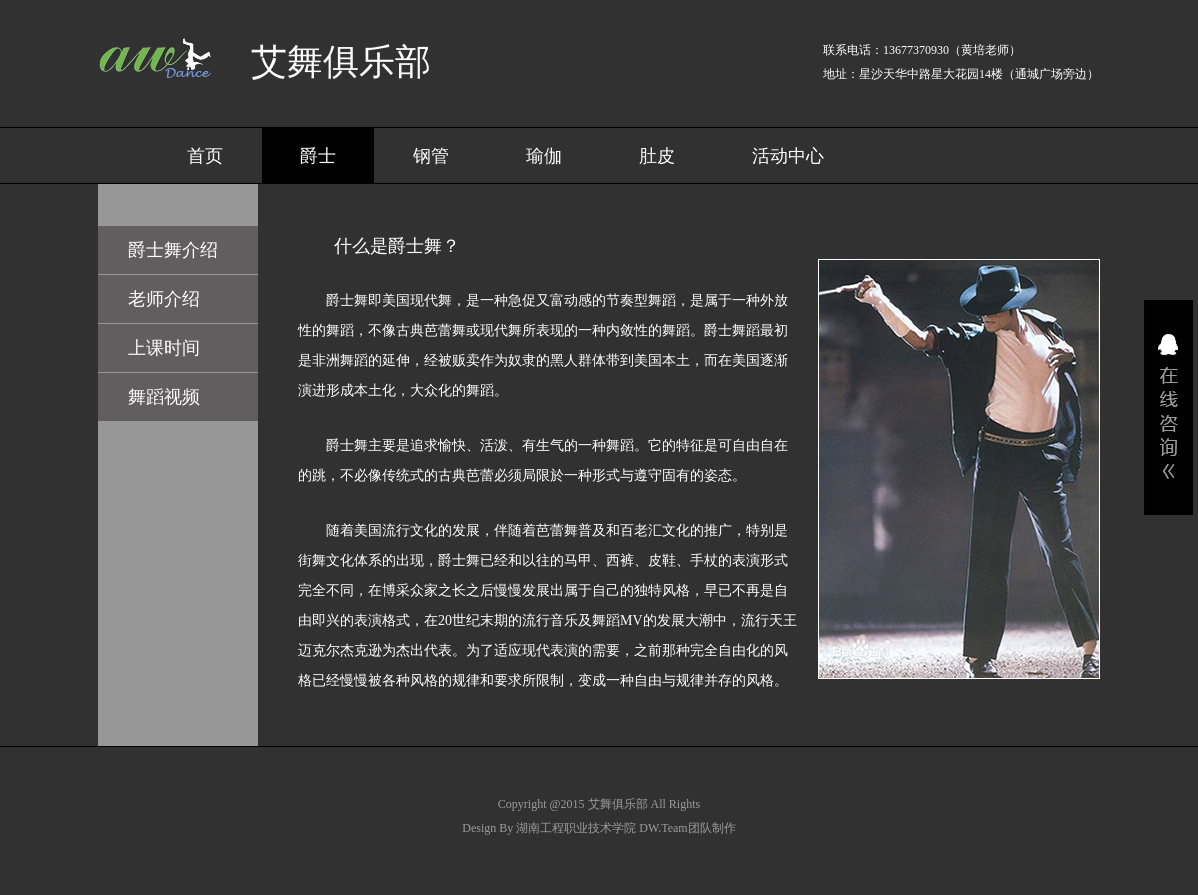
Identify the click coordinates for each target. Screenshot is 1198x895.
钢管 (431, 156)
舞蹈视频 (164, 397)
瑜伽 (544, 156)
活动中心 (788, 156)
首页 (205, 156)
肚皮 (657, 156)
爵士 (318, 156)
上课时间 (164, 348)
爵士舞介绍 (173, 250)
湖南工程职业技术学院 (576, 828)
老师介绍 (164, 299)
